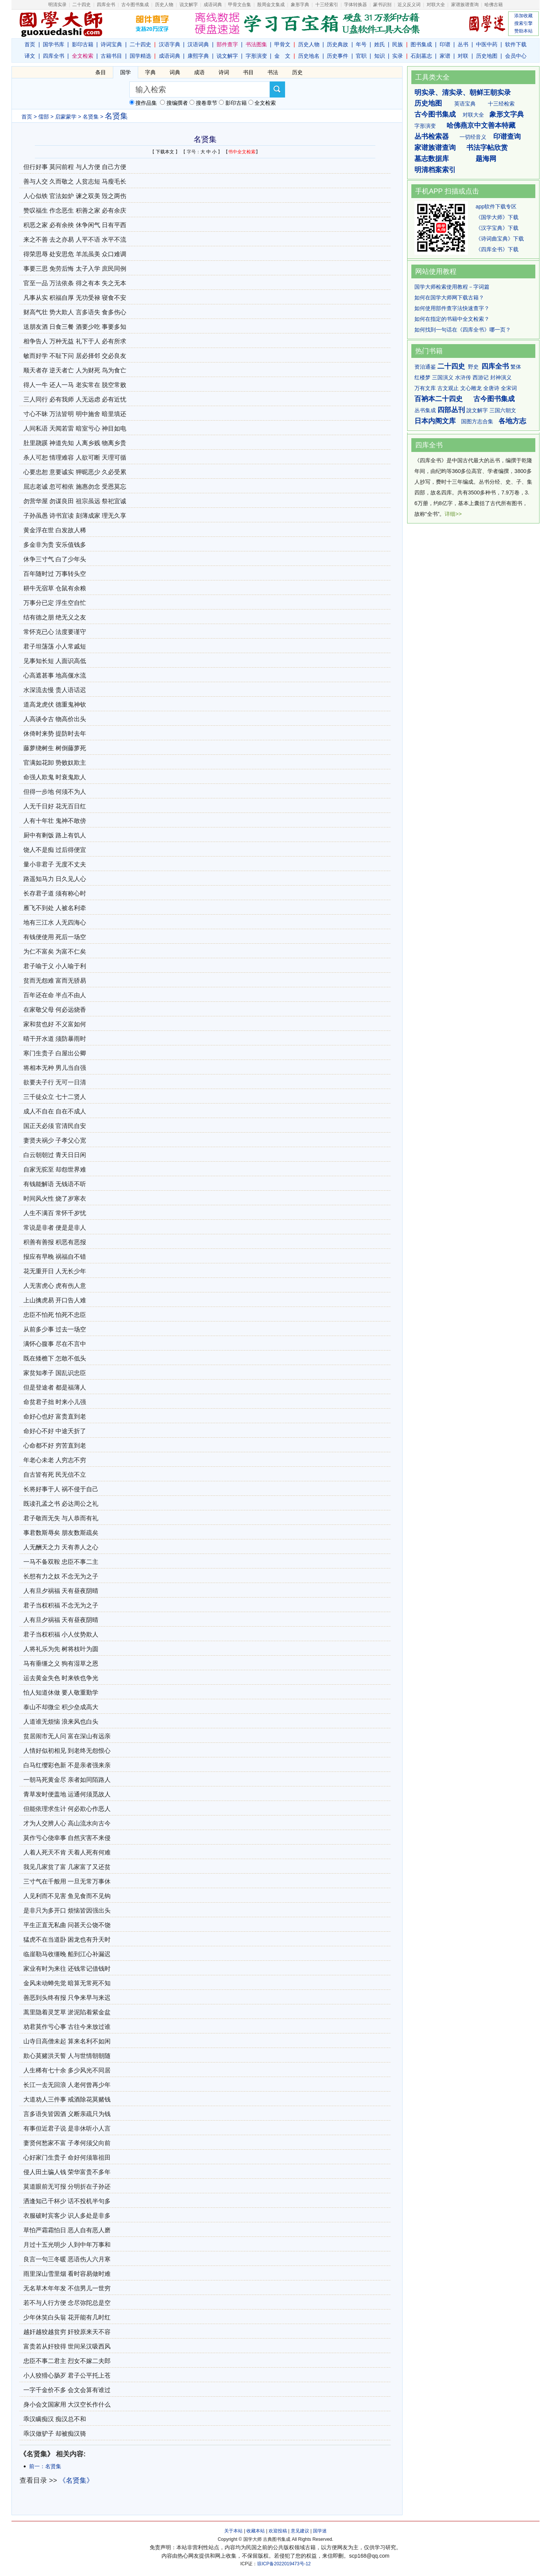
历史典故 (337, 44)
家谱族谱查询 (435, 147)
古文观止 (448, 388)
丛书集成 (425, 410)
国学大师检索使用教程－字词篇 (451, 287)
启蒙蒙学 (66, 117)
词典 (175, 72)
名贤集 (91, 117)
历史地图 (486, 56)
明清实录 (57, 4)
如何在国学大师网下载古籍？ (449, 297)
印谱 (445, 44)
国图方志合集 (477, 421)
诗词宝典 (111, 44)
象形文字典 (506, 114)
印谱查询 (507, 136)
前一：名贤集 (45, 2466)
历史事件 (337, 56)
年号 (361, 44)
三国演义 (442, 377)
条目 (100, 72)
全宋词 (509, 388)
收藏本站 (255, 2531)
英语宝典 (465, 104)
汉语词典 (198, 44)
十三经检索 (501, 104)
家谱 (445, 56)
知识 (379, 56)
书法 (272, 72)
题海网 (486, 159)
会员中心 (516, 56)
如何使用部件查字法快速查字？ (451, 308)
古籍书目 (111, 56)
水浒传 (463, 377)
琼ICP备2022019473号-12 (284, 2563)
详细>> (453, 514)
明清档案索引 (435, 170)
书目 (248, 72)
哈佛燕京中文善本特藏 (481, 125)
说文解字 (227, 56)
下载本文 (165, 151)
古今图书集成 (435, 114)
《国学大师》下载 (497, 217)
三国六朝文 (502, 410)
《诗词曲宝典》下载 (500, 239)
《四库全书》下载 (497, 249)
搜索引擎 (523, 23)
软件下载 (516, 44)
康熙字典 (198, 56)
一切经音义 (473, 137)
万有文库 (425, 388)
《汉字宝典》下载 (497, 228)
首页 (29, 44)
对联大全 (436, 4)
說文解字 (477, 410)
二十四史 (81, 4)
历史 (297, 72)
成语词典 (213, 4)
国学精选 (140, 56)
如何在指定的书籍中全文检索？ (451, 319)
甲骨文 (282, 44)
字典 (150, 72)
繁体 (515, 367)
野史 (473, 367)
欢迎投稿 (278, 2531)
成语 (199, 72)
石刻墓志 (421, 56)
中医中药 (486, 44)
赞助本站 (523, 31)
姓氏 (379, 44)
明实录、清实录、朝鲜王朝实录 (462, 92)
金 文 (282, 56)
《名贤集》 (76, 2480)
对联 (463, 56)
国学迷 (320, 2531)
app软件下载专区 (496, 206)
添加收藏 (523, 15)
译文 (29, 56)
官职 (361, 56)
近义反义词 (409, 4)
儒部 (43, 117)
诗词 (223, 72)
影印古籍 (82, 44)
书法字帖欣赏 (487, 147)
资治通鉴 (425, 367)
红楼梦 (422, 377)
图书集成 (421, 44)
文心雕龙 (471, 388)
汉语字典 (169, 44)
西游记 (481, 377)
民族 (397, 44)
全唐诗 (491, 388)
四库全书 (106, 4)
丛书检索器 (431, 136)
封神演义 (501, 377)
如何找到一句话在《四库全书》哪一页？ (462, 330)
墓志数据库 (431, 159)
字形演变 (256, 56)
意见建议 (300, 2531)
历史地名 (309, 56)
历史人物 (164, 4)
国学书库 (53, 44)
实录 (397, 56)
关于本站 (233, 2531)
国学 (125, 72)
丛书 (463, 44)
